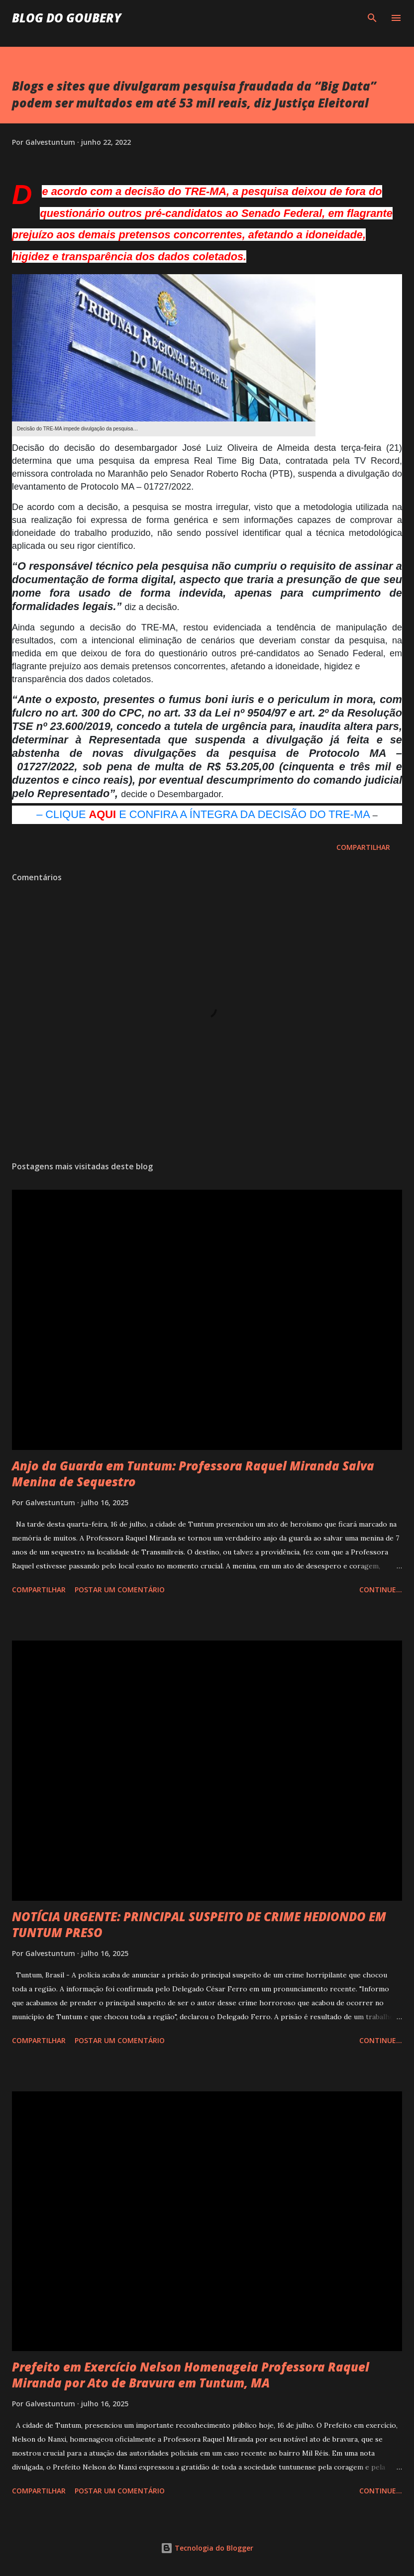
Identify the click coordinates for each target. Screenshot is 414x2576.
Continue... (380, 1589)
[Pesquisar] (372, 18)
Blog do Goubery (66, 17)
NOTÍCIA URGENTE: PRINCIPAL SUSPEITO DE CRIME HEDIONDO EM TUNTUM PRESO (199, 1924)
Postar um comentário (120, 1589)
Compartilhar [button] (363, 847)
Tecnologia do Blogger (207, 2548)
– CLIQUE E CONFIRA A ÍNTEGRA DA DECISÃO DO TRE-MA (203, 814)
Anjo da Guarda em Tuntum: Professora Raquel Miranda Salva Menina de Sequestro (193, 1473)
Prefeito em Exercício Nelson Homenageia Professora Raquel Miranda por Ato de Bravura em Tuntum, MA (190, 2375)
